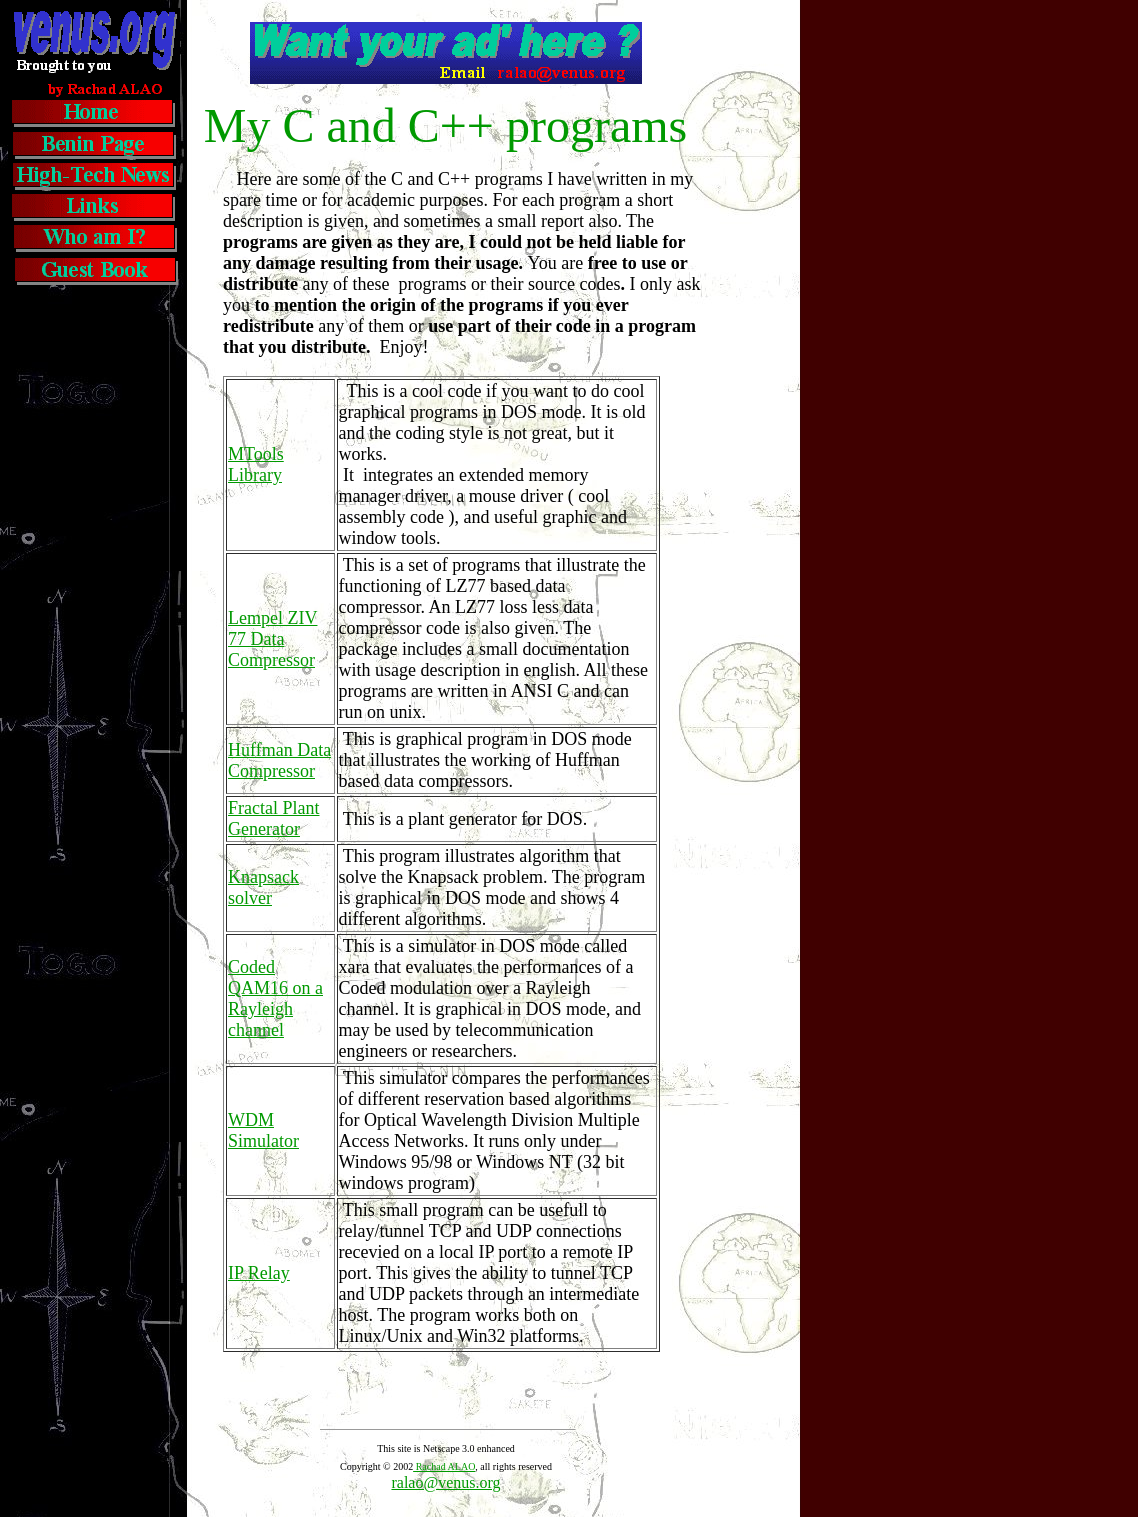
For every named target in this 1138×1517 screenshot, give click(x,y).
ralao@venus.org (445, 1482)
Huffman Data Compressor (279, 760)
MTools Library (256, 464)
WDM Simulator (263, 1130)
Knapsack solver (263, 887)
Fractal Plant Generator (273, 818)
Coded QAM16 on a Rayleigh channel (275, 998)
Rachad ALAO (444, 1466)
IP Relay (259, 1273)
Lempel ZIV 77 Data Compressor (272, 639)
